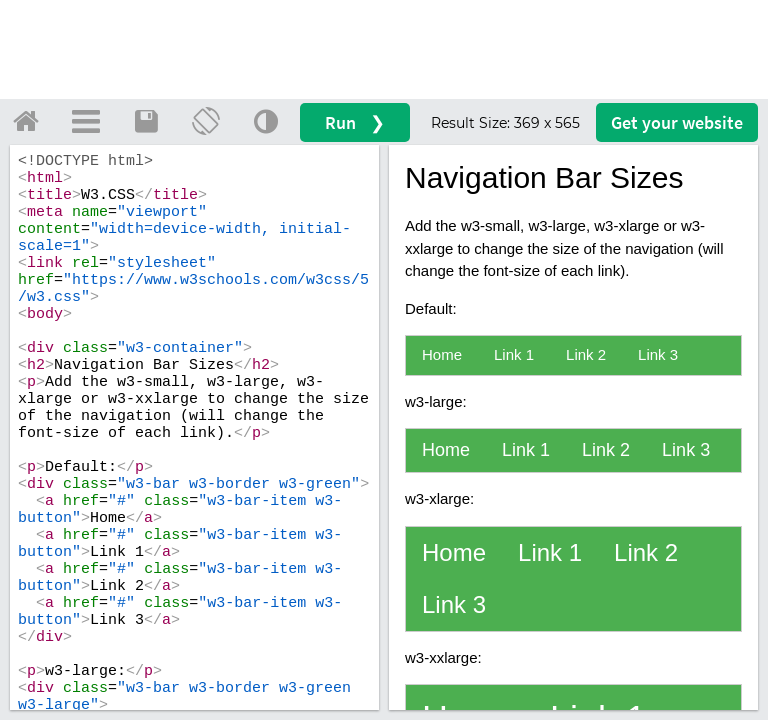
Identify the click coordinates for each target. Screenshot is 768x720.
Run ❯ (355, 122)
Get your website (677, 122)
